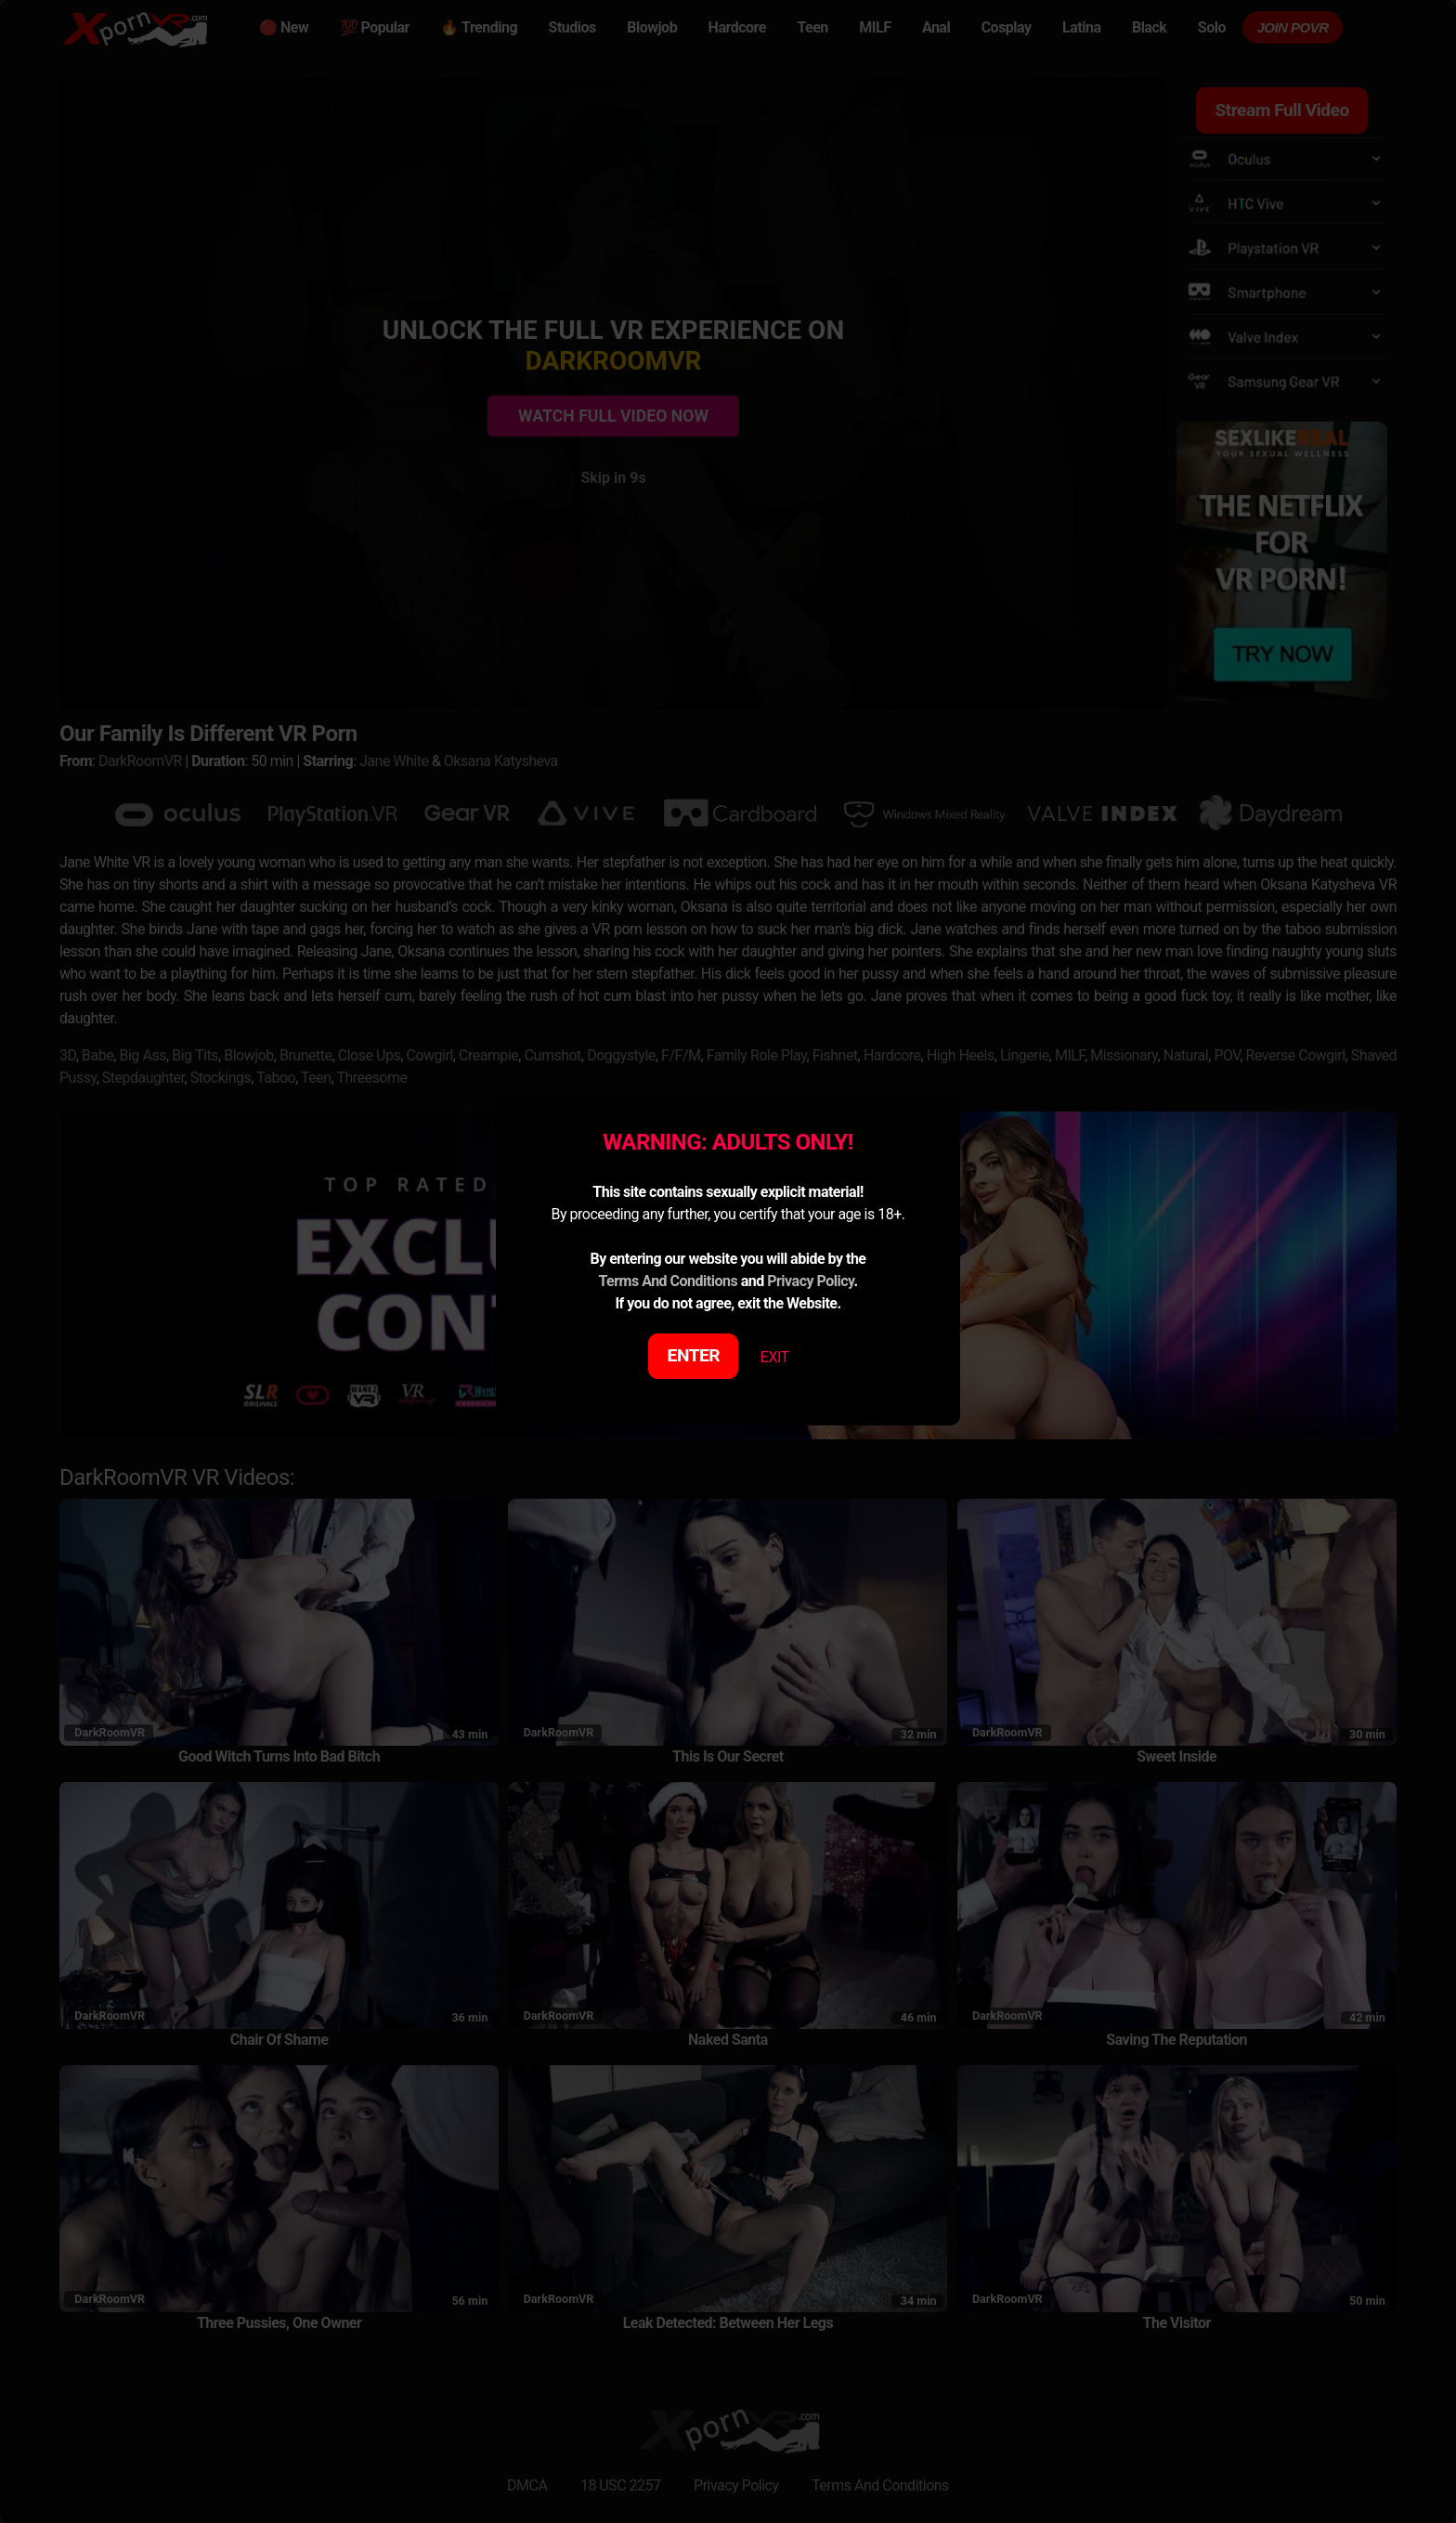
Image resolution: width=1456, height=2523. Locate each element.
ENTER (694, 1355)
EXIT (774, 1357)
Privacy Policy (810, 1281)
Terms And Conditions (667, 1281)
